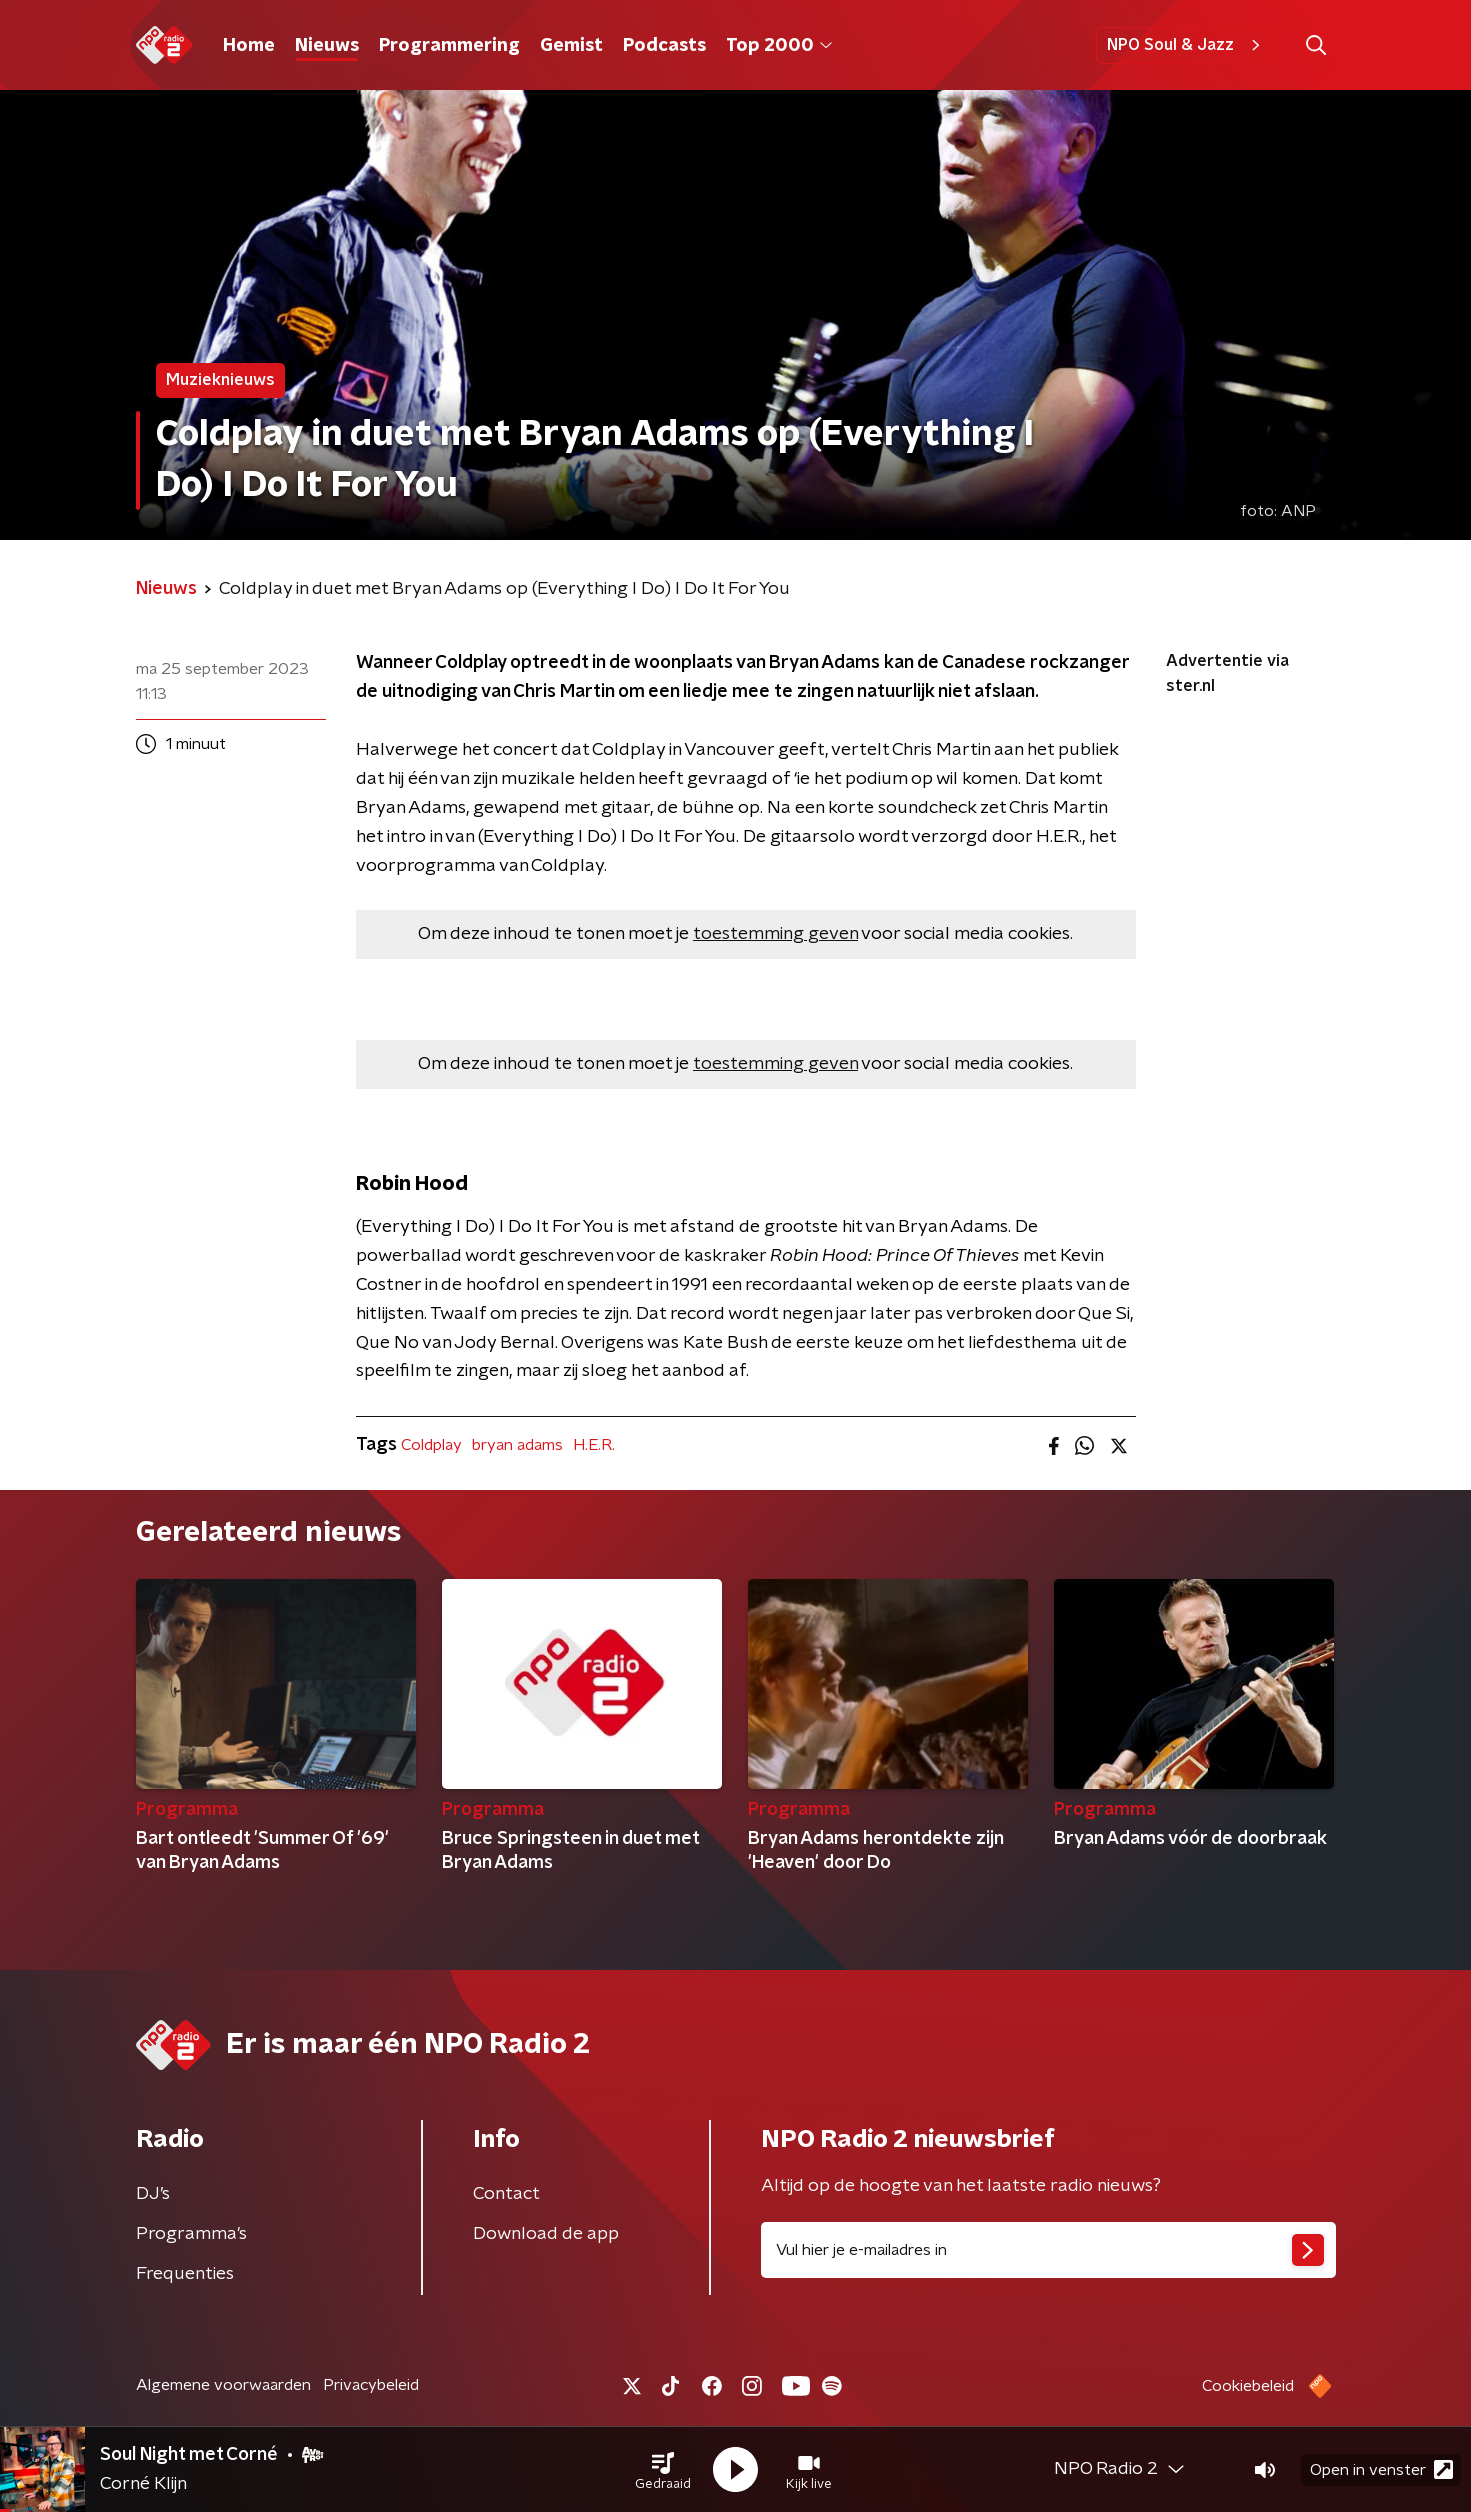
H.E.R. (594, 1445)
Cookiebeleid (1248, 2386)
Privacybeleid (371, 2385)
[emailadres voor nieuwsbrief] (1048, 2250)
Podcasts (664, 46)
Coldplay (431, 1445)
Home (249, 46)
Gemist (571, 46)
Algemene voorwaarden (223, 2385)
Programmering (449, 46)
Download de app (546, 2234)
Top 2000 (779, 46)
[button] (663, 2470)
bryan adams (517, 1445)
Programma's (191, 2234)
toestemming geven (775, 934)
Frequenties (185, 2274)
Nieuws (327, 46)
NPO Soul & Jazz (1186, 45)
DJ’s (153, 2194)
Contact (506, 2194)
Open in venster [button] (1381, 2469)
